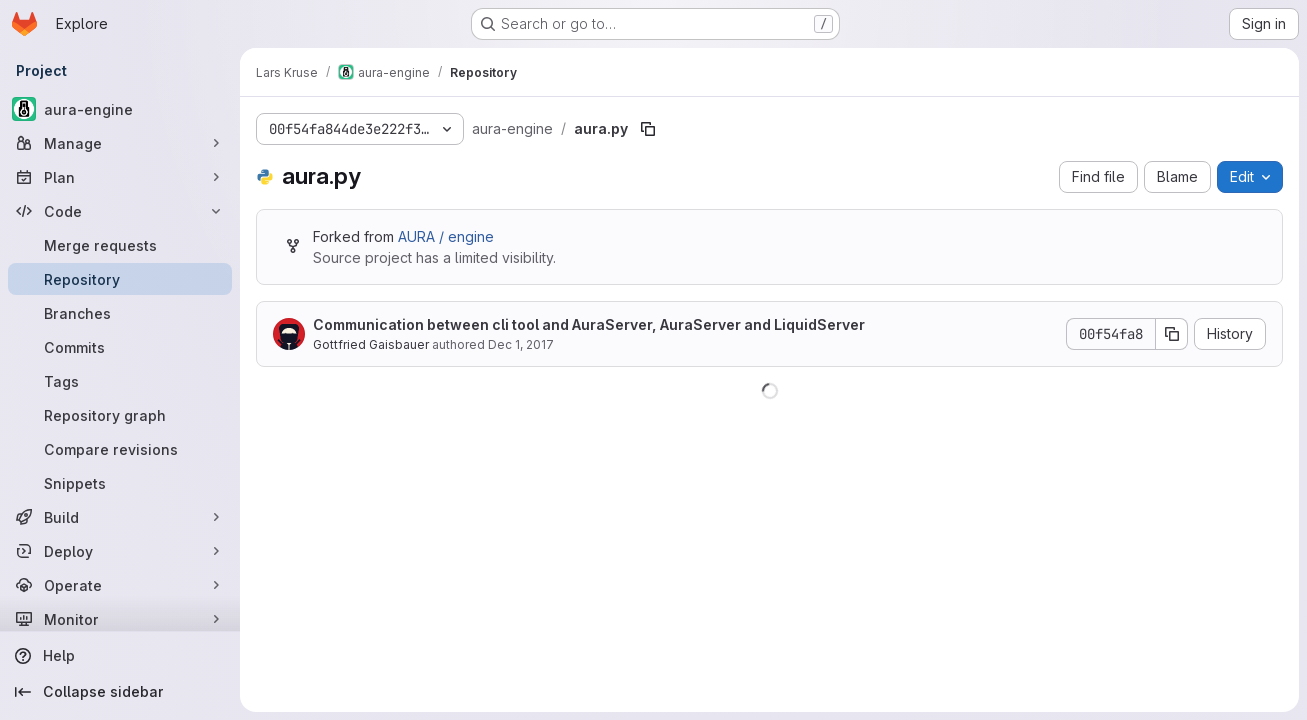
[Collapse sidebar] (120, 692)
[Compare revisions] (120, 449)
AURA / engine (446, 236)
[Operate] (120, 585)
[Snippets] (120, 483)
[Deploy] (120, 551)
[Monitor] (120, 619)
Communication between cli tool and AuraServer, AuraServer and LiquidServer (589, 324)
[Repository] (120, 279)
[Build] (120, 517)
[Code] (120, 211)
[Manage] (120, 143)
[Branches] (120, 313)
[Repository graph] (120, 415)
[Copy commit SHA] (1172, 334)
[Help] (120, 656)
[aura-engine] (120, 109)
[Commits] (120, 347)
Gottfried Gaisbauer (371, 344)
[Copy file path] (648, 129)
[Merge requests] (120, 245)
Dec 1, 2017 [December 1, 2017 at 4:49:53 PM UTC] (521, 344)
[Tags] (120, 381)
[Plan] (120, 177)
